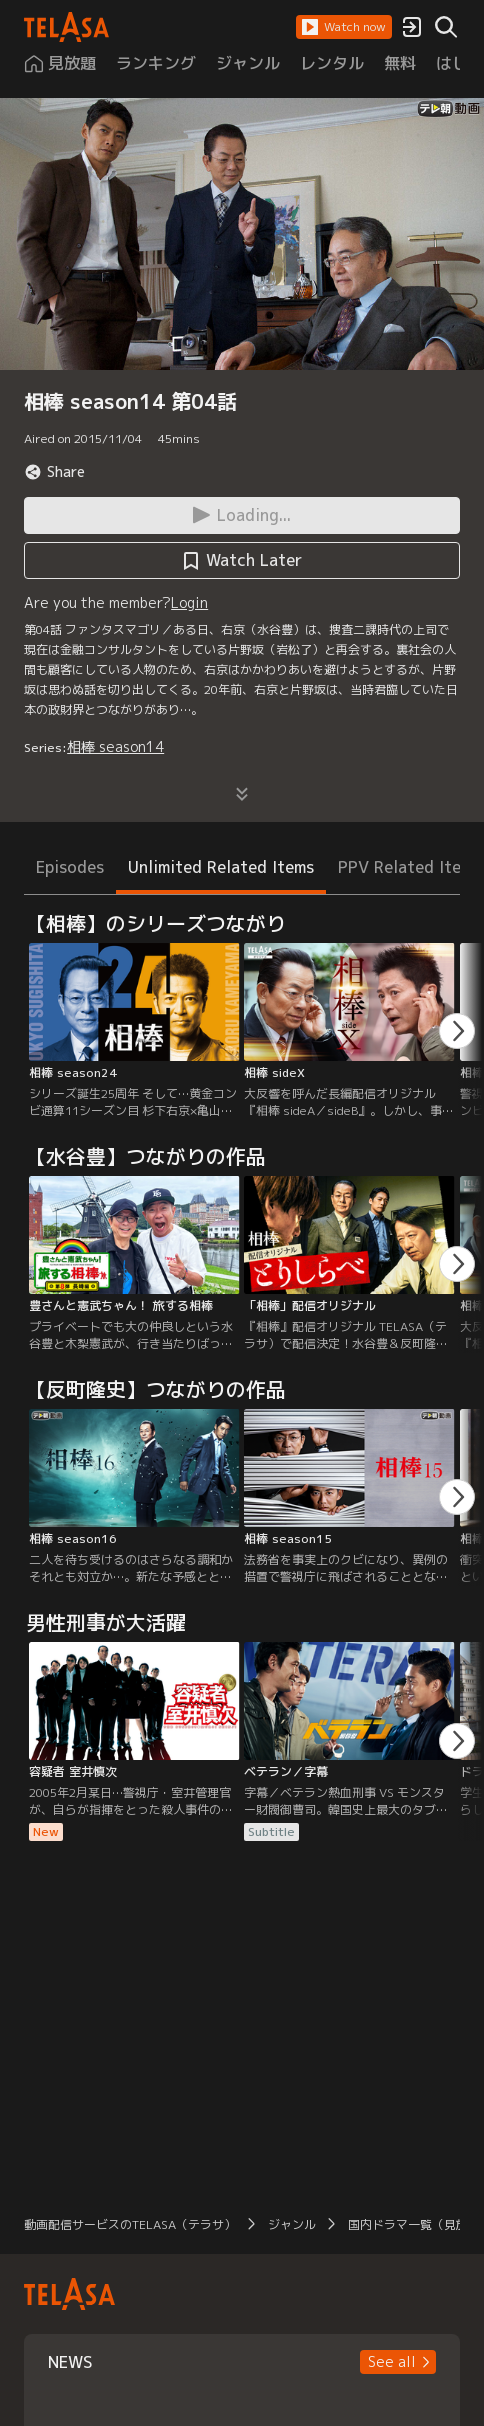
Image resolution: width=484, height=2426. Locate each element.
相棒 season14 (115, 746)
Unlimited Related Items (221, 867)
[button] (344, 27)
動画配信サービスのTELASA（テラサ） (130, 2224)
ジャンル (292, 2224)
